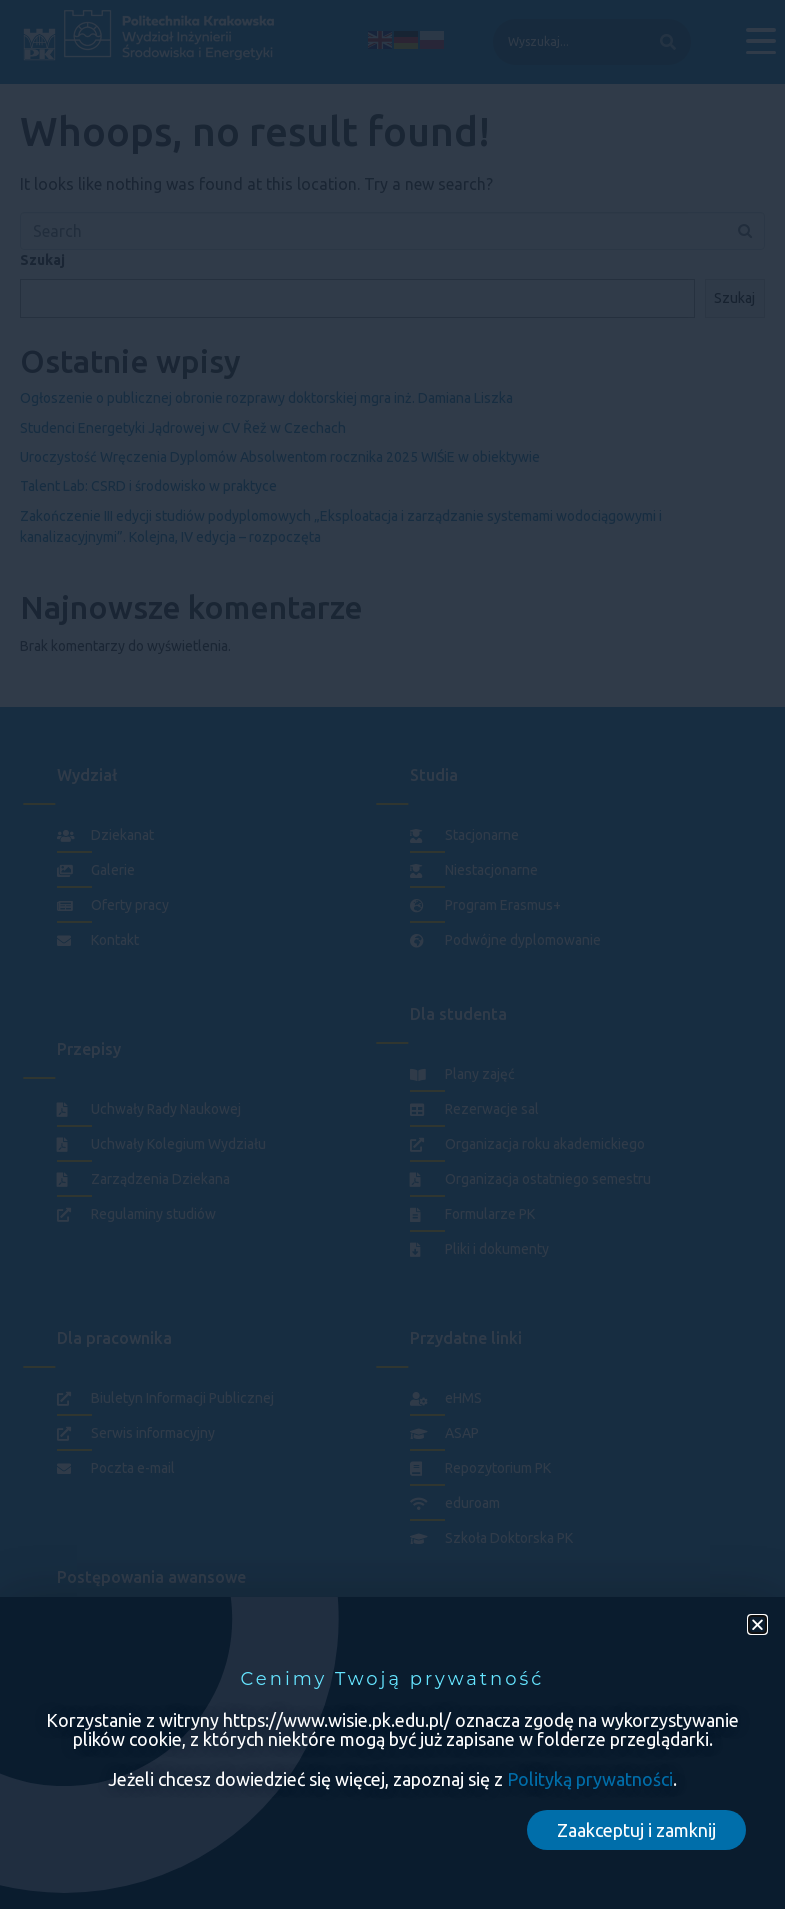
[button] (757, 1624)
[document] (392, 954)
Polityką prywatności (590, 1779)
